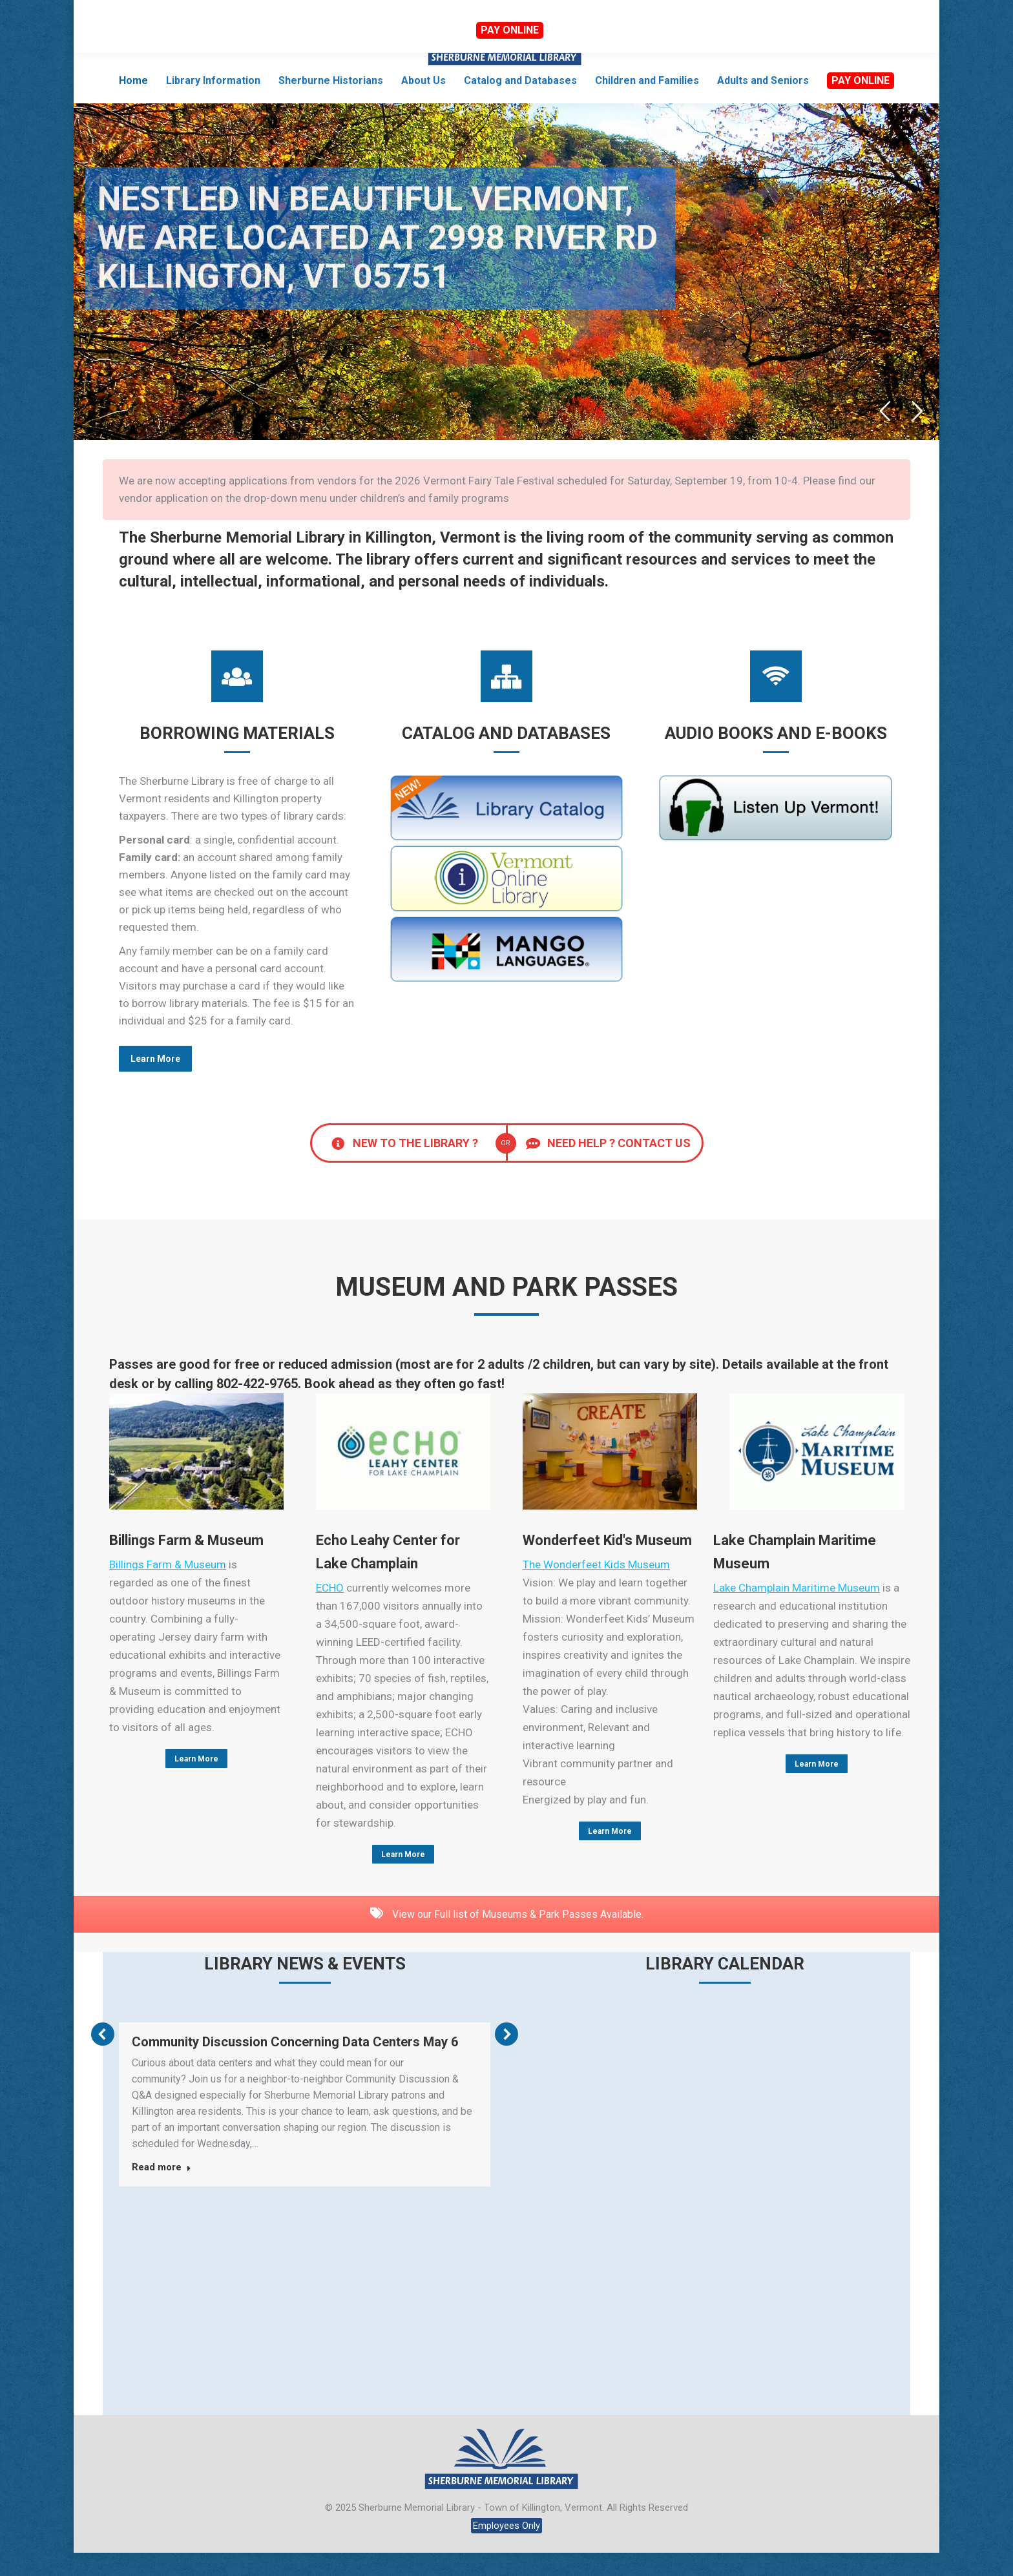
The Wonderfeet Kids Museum (596, 1587)
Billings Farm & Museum (167, 1587)
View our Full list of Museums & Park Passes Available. (506, 1937)
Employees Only (506, 2549)
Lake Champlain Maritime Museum (796, 1611)
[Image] (196, 1475)
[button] (102, 2057)
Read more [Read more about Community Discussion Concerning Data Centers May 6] (161, 2190)
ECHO (330, 1611)
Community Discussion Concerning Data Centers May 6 (295, 2065)
